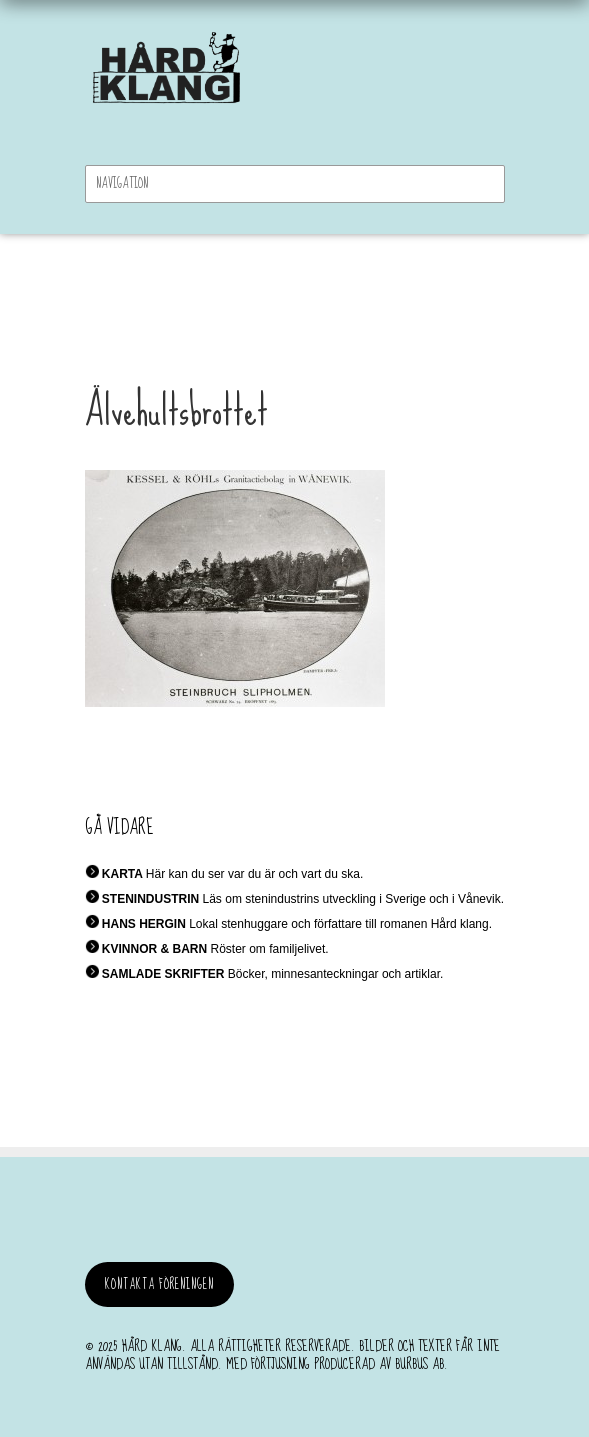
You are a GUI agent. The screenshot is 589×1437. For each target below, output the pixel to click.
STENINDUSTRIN (150, 899)
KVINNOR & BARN (154, 949)
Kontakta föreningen (159, 1284)
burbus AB (419, 1364)
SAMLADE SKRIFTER (163, 974)
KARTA (122, 874)
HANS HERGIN (144, 924)
